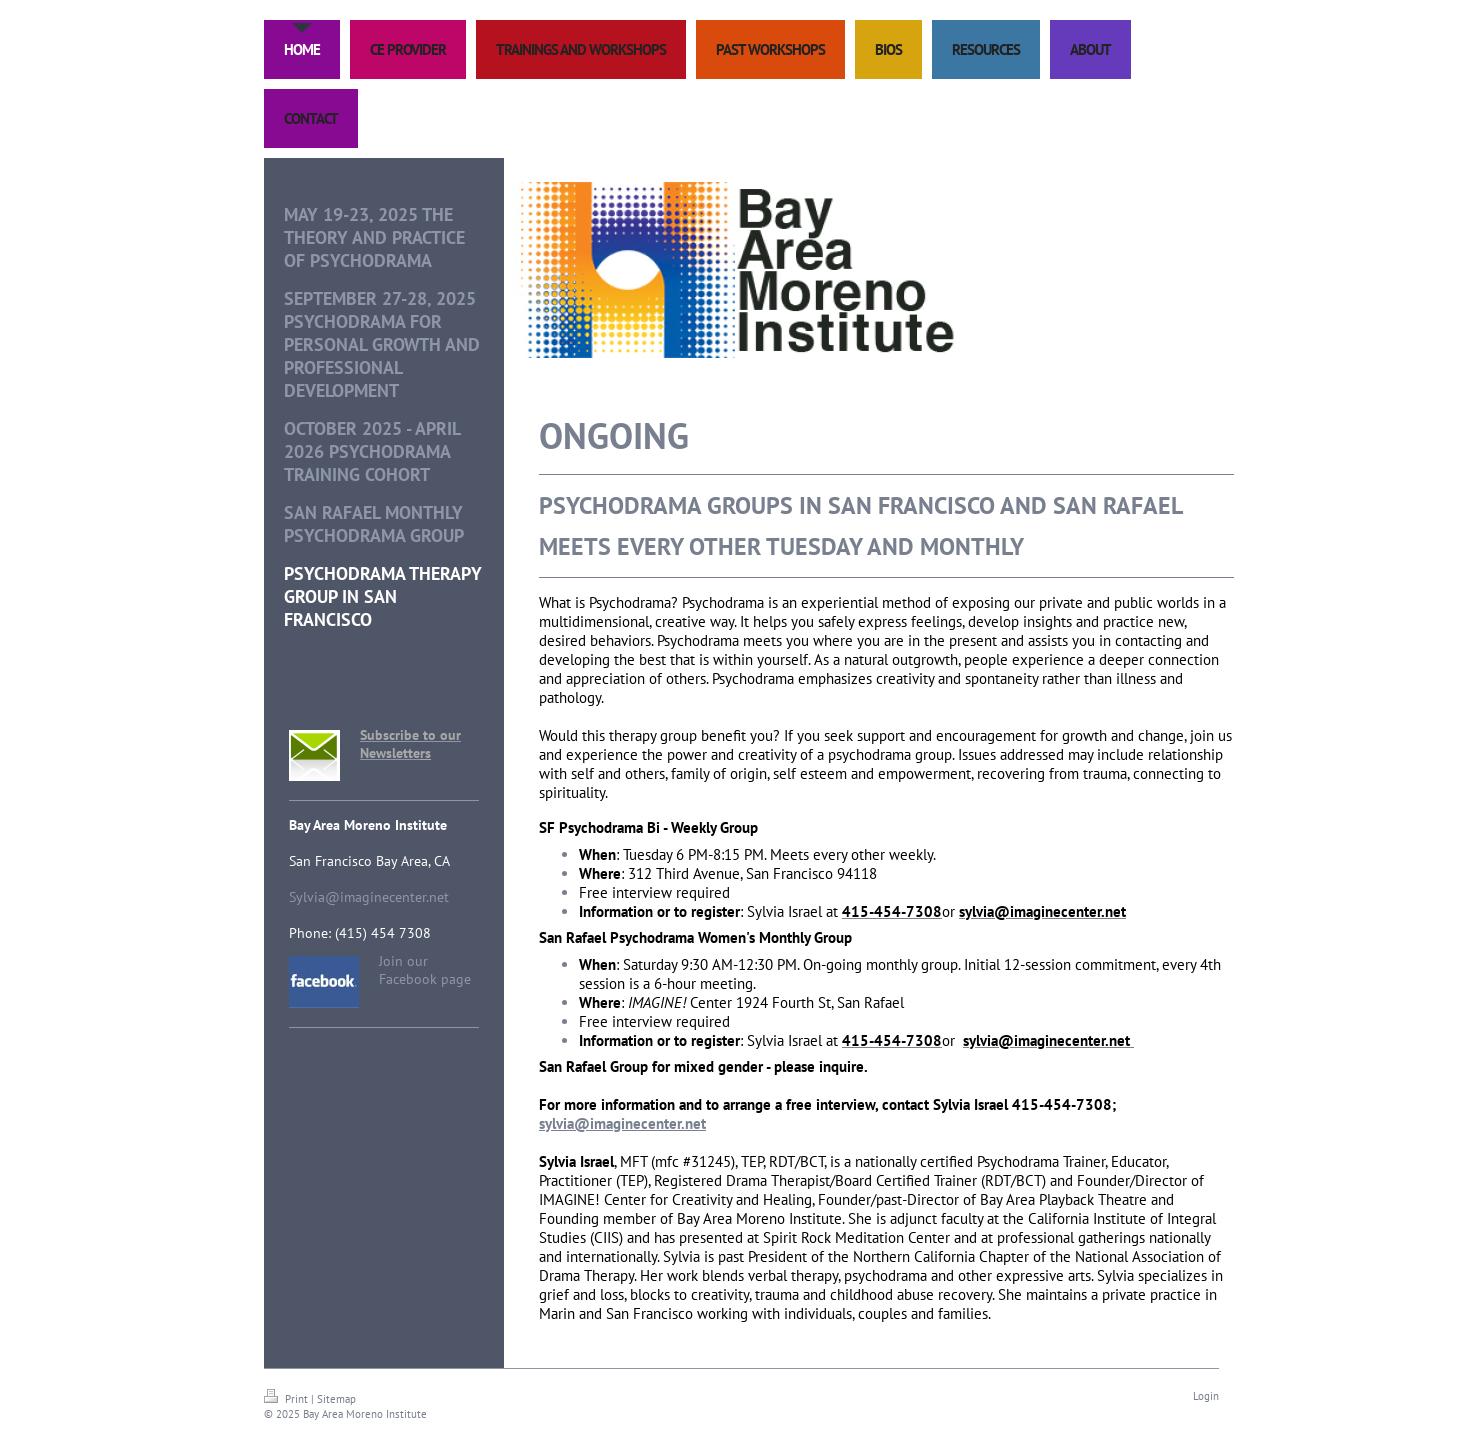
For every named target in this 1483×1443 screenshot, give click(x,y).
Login (1206, 1396)
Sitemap (336, 1399)
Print (287, 1399)
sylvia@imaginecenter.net (622, 1123)
